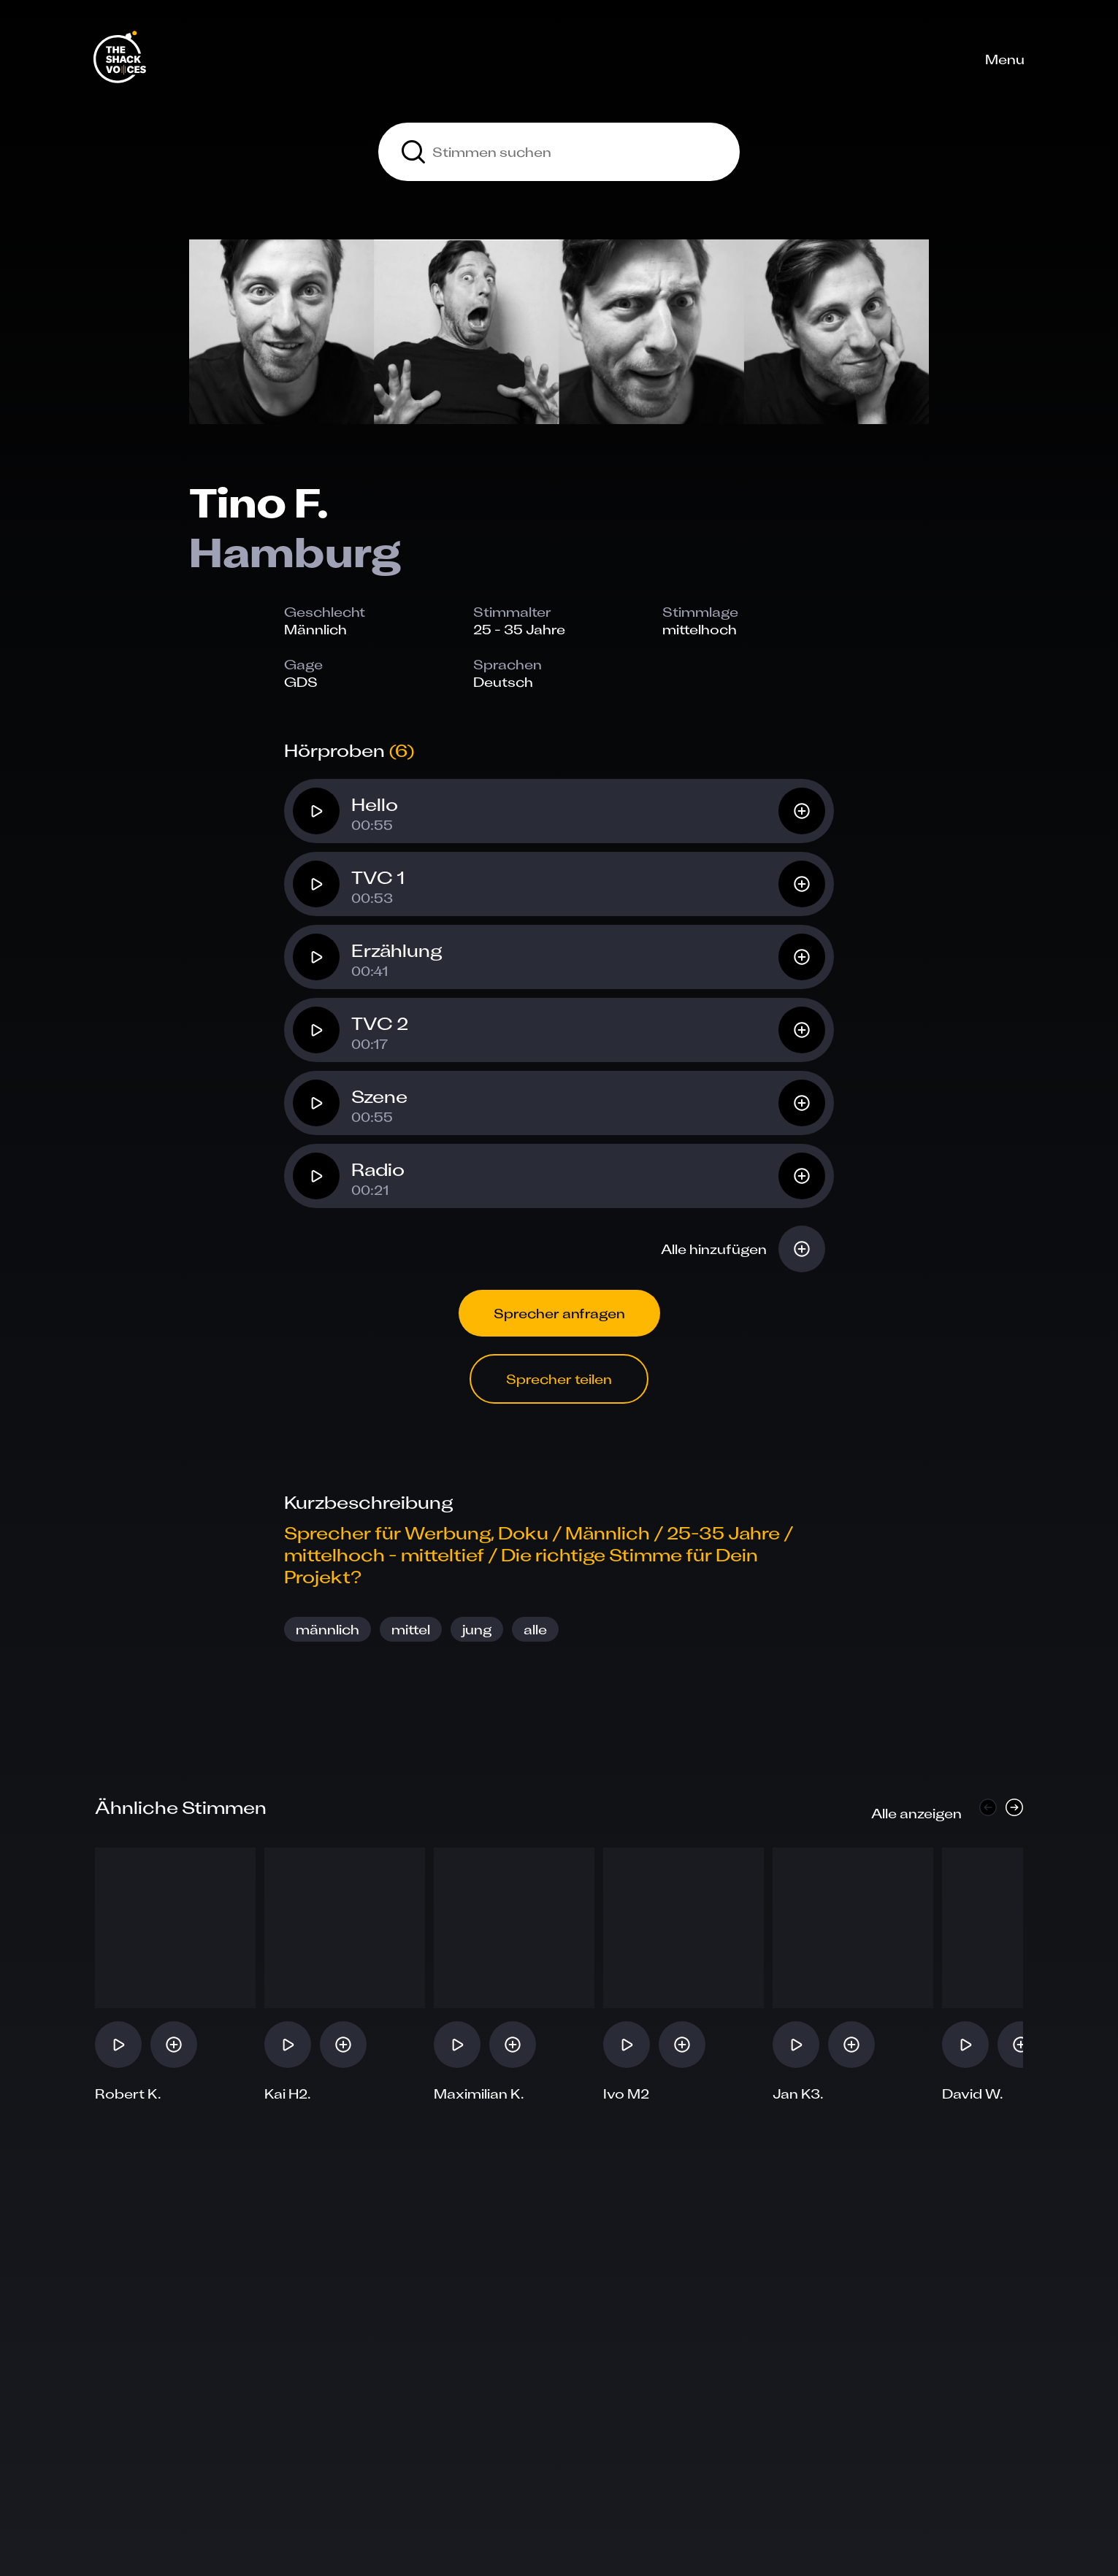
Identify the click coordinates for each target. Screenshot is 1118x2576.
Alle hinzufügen (714, 1249)
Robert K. (128, 2093)
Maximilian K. (479, 2093)
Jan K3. (798, 2093)
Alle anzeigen (916, 1813)
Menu (1005, 59)
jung (476, 1629)
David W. (972, 2093)
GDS (301, 682)
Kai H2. (287, 2093)
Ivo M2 (626, 2093)
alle (535, 1629)
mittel (410, 1629)
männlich (327, 1629)
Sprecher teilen (559, 1379)
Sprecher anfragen (559, 1313)
